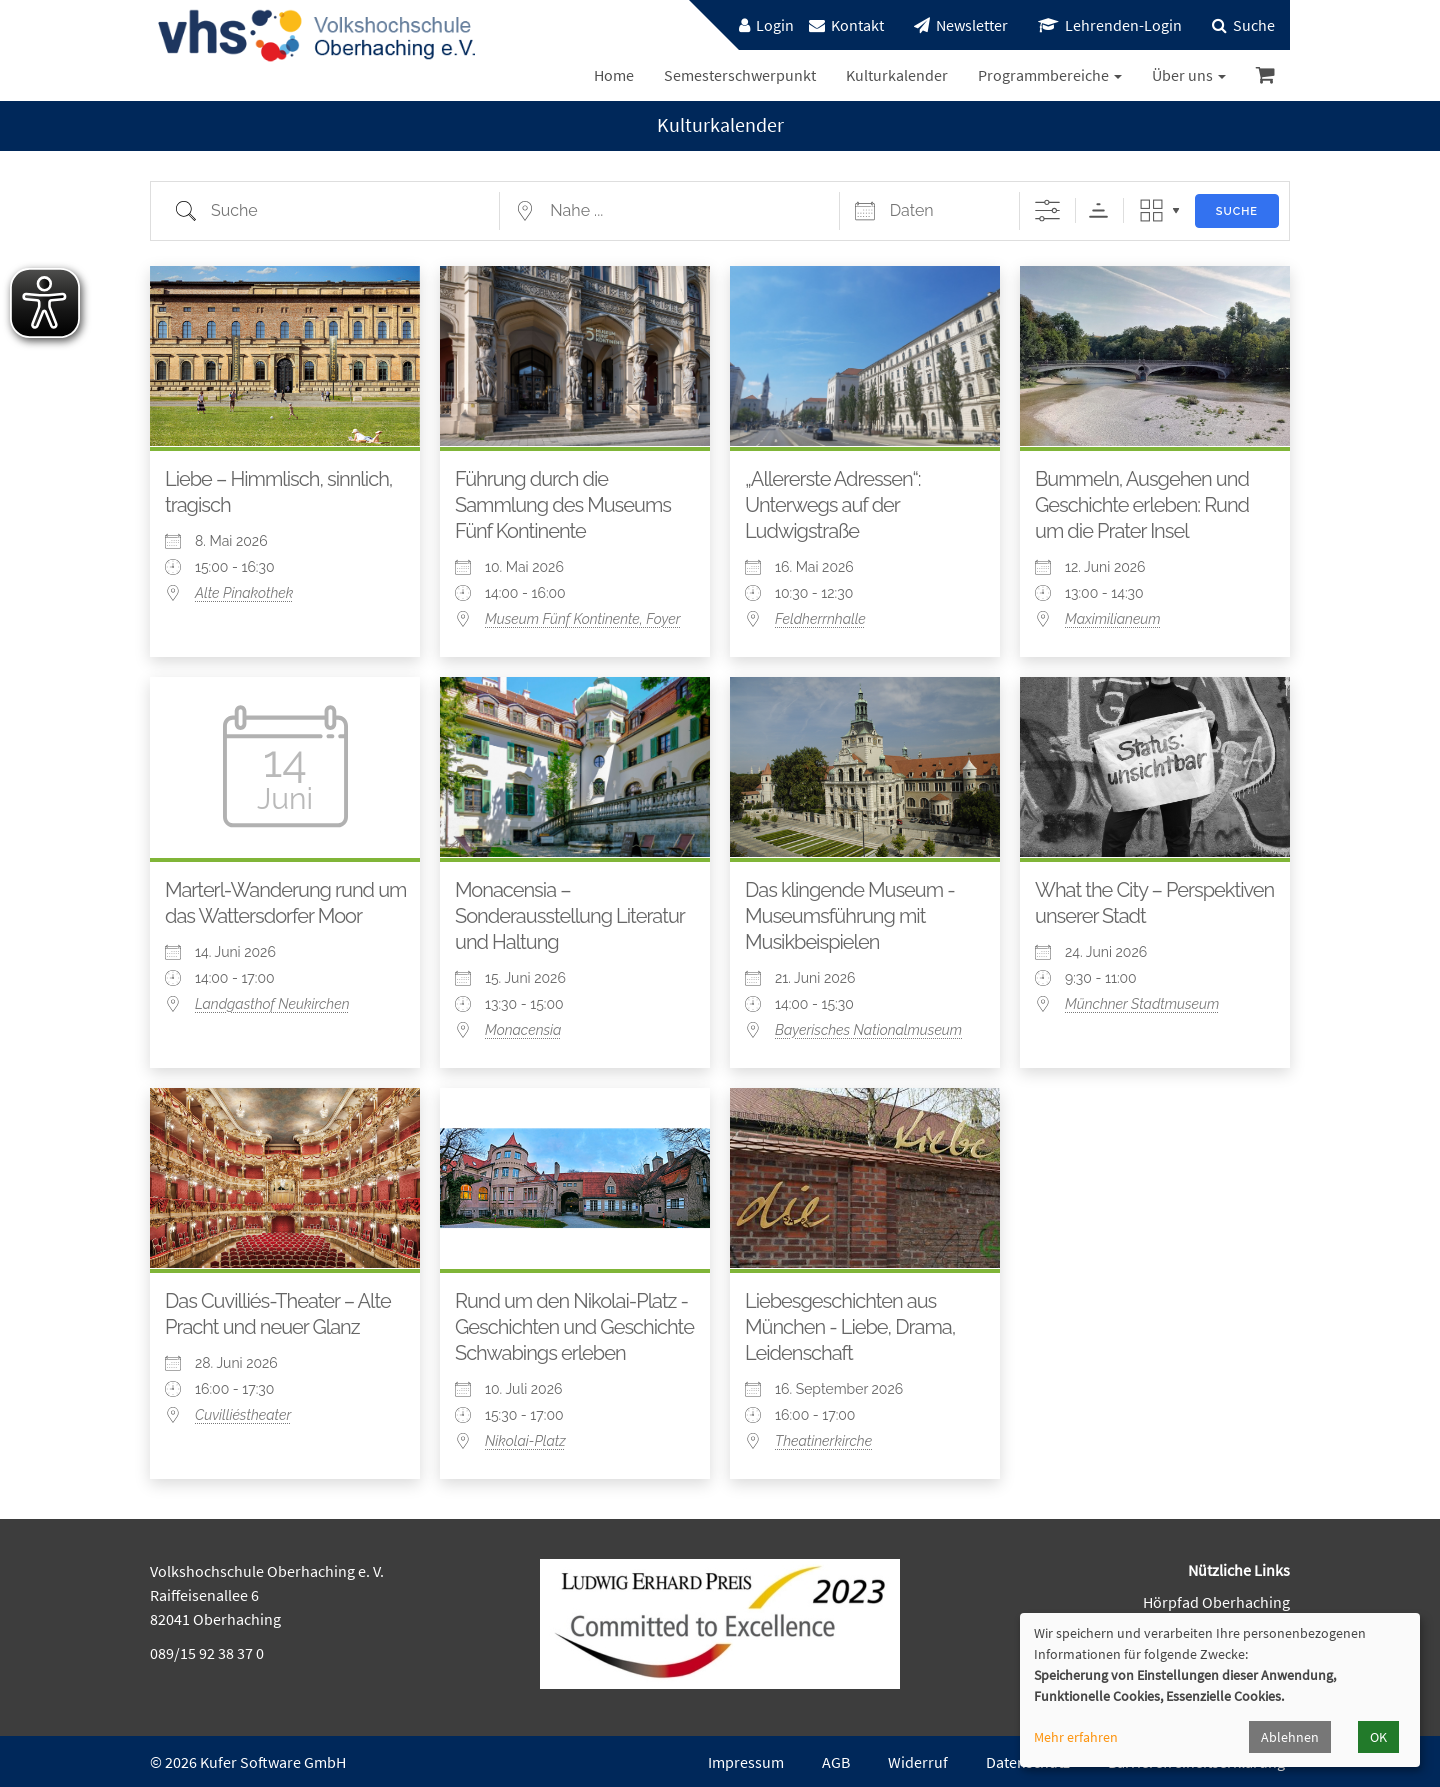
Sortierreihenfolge (1098, 210)
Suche (1237, 211)
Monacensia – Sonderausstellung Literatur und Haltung (569, 916)
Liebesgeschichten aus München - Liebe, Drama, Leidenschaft (850, 1327)
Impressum (746, 1762)
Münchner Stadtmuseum (1142, 1004)
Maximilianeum (1113, 619)
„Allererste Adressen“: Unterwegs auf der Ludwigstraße (833, 505)
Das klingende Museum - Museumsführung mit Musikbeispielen (850, 916)
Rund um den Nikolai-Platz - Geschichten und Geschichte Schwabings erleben (574, 1327)
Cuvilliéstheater (243, 1415)
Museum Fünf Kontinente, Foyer (583, 619)
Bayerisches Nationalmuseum (868, 1030)
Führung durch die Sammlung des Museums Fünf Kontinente (563, 505)
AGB (836, 1762)
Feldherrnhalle (820, 619)
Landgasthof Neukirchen (272, 1004)
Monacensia (523, 1030)
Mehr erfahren (1076, 1737)
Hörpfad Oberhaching (1216, 1602)
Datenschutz (1028, 1762)
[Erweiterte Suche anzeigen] (1047, 210)
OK (1378, 1737)
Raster (1151, 210)
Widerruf (918, 1762)
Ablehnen (1290, 1737)
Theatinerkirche (823, 1441)
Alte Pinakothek (244, 593)
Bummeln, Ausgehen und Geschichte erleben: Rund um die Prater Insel (1142, 505)
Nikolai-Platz (525, 1441)
